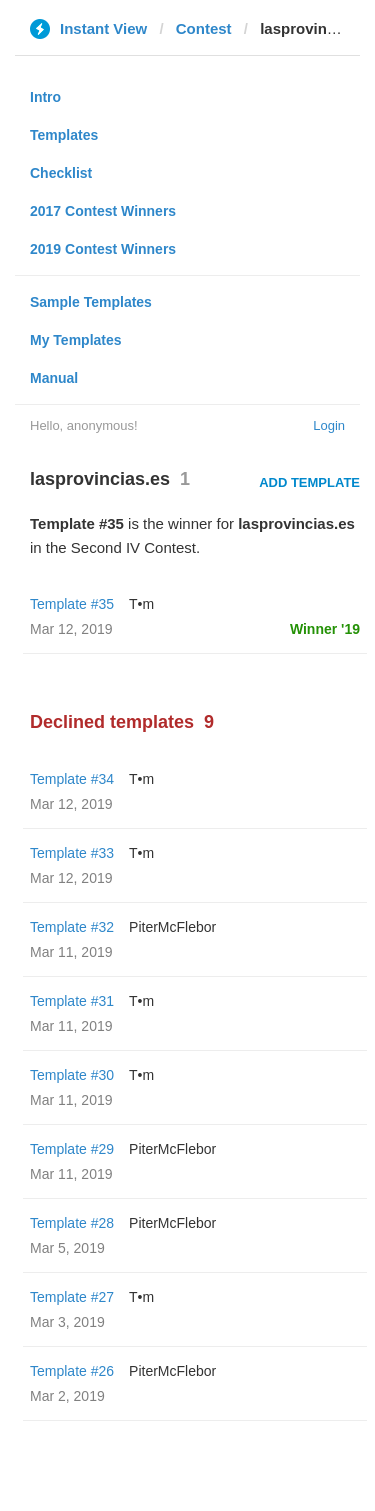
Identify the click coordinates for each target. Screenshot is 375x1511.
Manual (54, 378)
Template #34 (72, 779)
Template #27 (72, 1297)
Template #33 (72, 853)
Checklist (61, 173)
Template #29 (72, 1149)
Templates (64, 135)
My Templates (76, 340)
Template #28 (72, 1223)
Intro (45, 97)
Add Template (309, 482)
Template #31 (72, 1001)
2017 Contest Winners (103, 211)
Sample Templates (91, 302)
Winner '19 (325, 629)
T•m (141, 604)
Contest (204, 28)
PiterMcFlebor (172, 927)
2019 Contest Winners (103, 249)
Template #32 (72, 927)
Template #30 (72, 1075)
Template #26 (72, 1371)
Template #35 (72, 604)
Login (329, 425)
